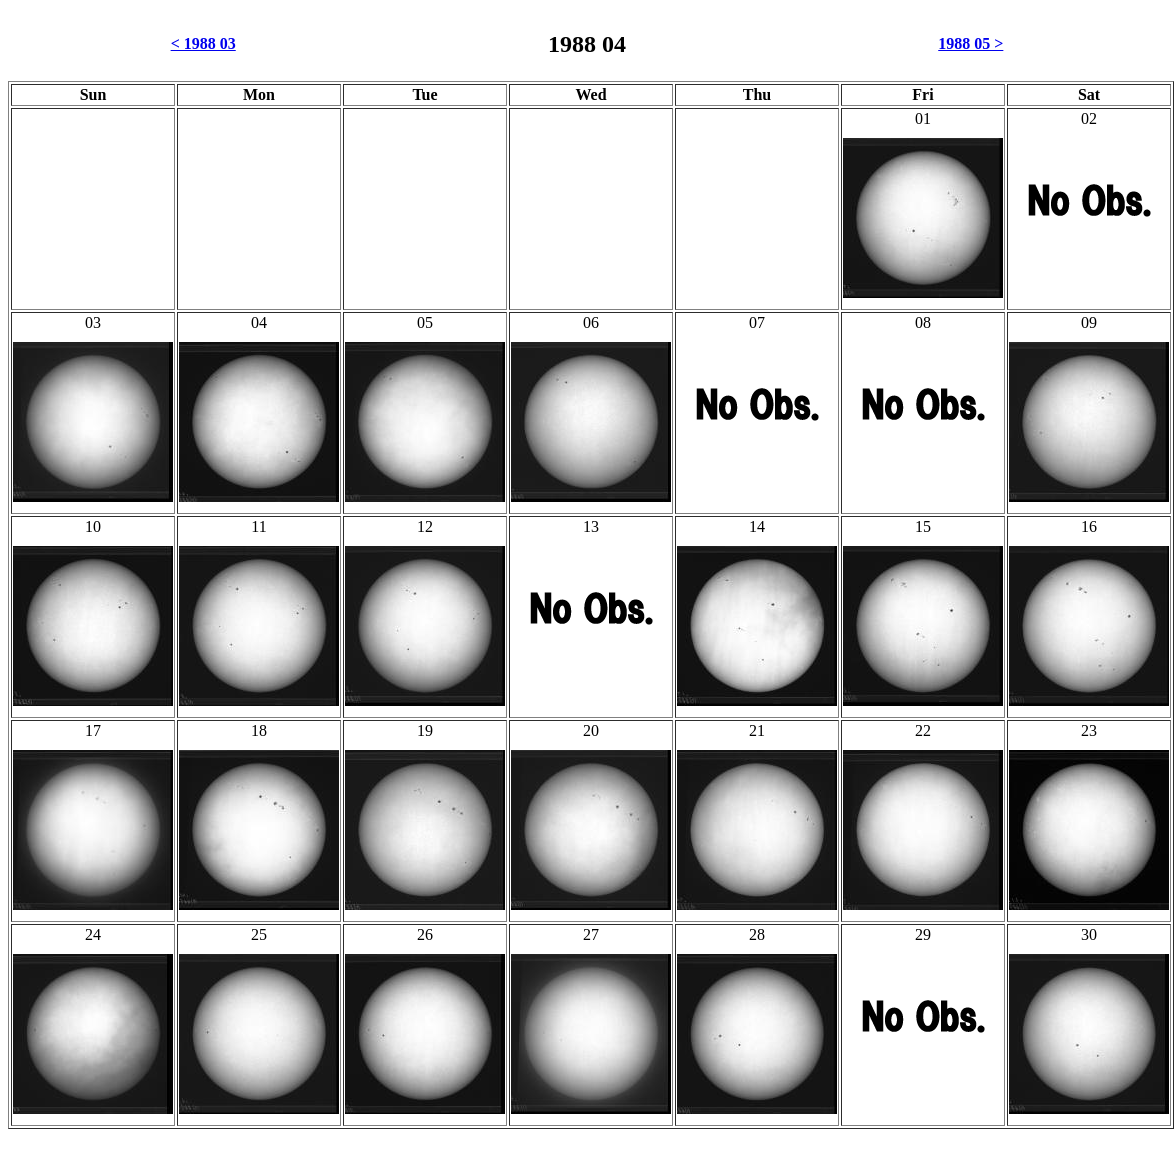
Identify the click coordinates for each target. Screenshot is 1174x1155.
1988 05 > (970, 43)
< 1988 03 (203, 43)
